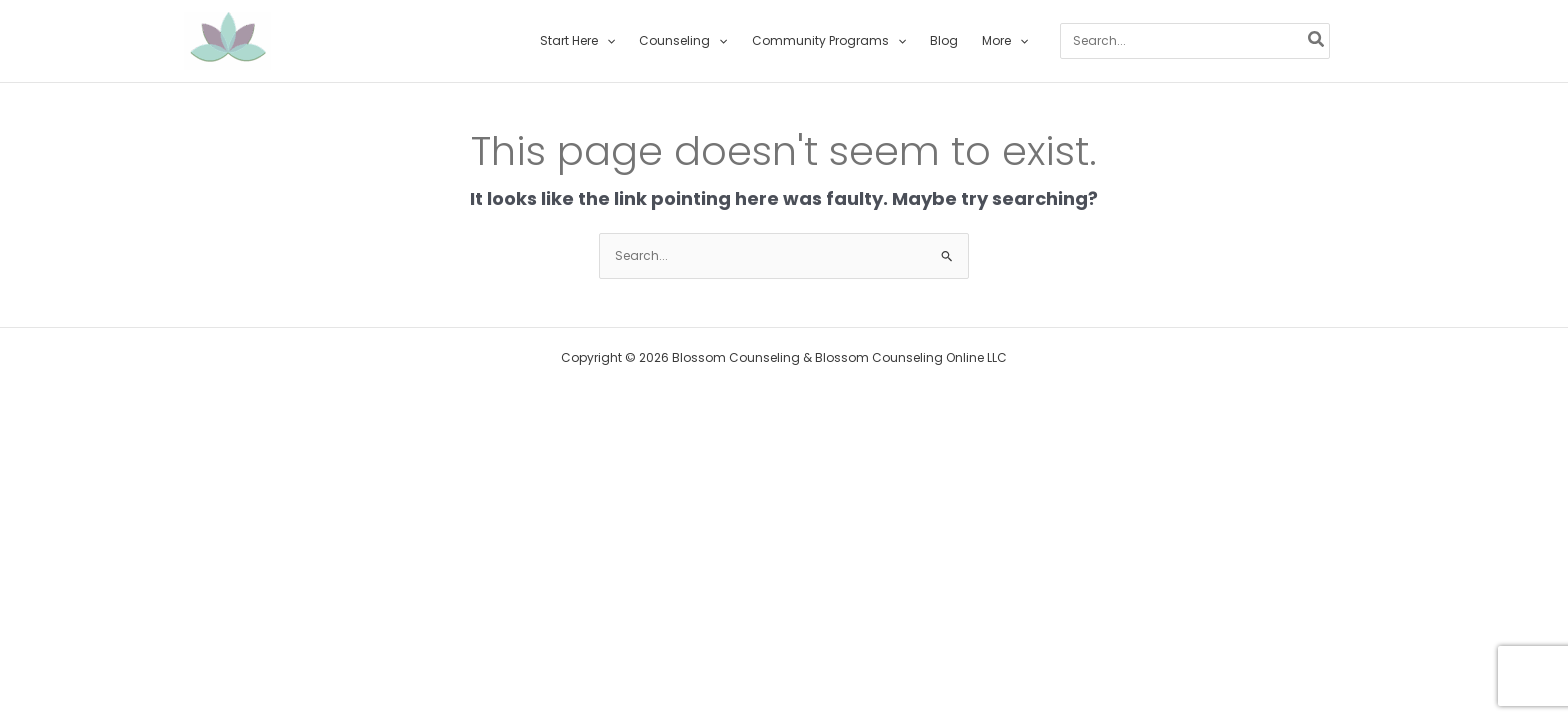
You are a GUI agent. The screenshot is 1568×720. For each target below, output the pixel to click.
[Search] (1317, 41)
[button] (606, 41)
